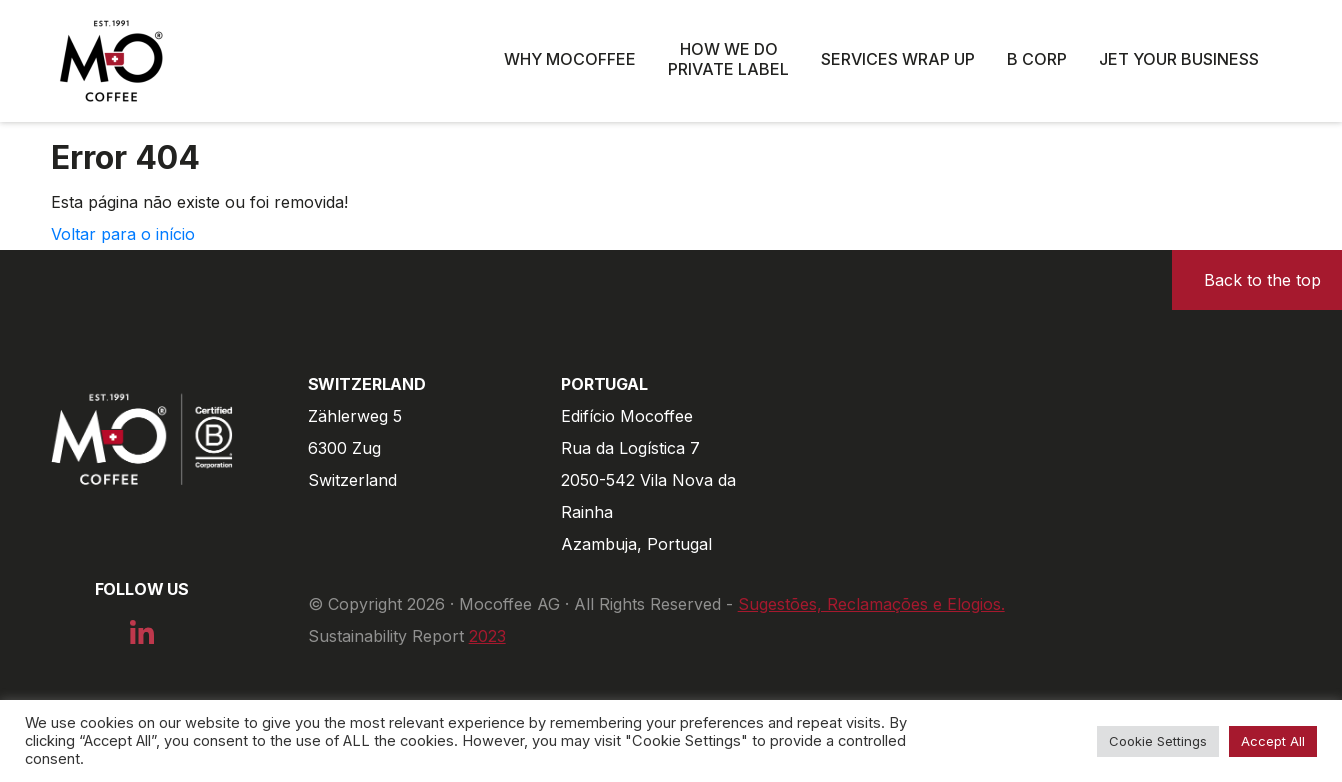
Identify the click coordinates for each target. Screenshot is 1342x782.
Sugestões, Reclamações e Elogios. (871, 604)
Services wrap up (898, 59)
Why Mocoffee (570, 59)
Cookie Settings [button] (1158, 741)
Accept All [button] (1273, 741)
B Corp (1037, 59)
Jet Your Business (1179, 59)
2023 (487, 636)
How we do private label (728, 59)
